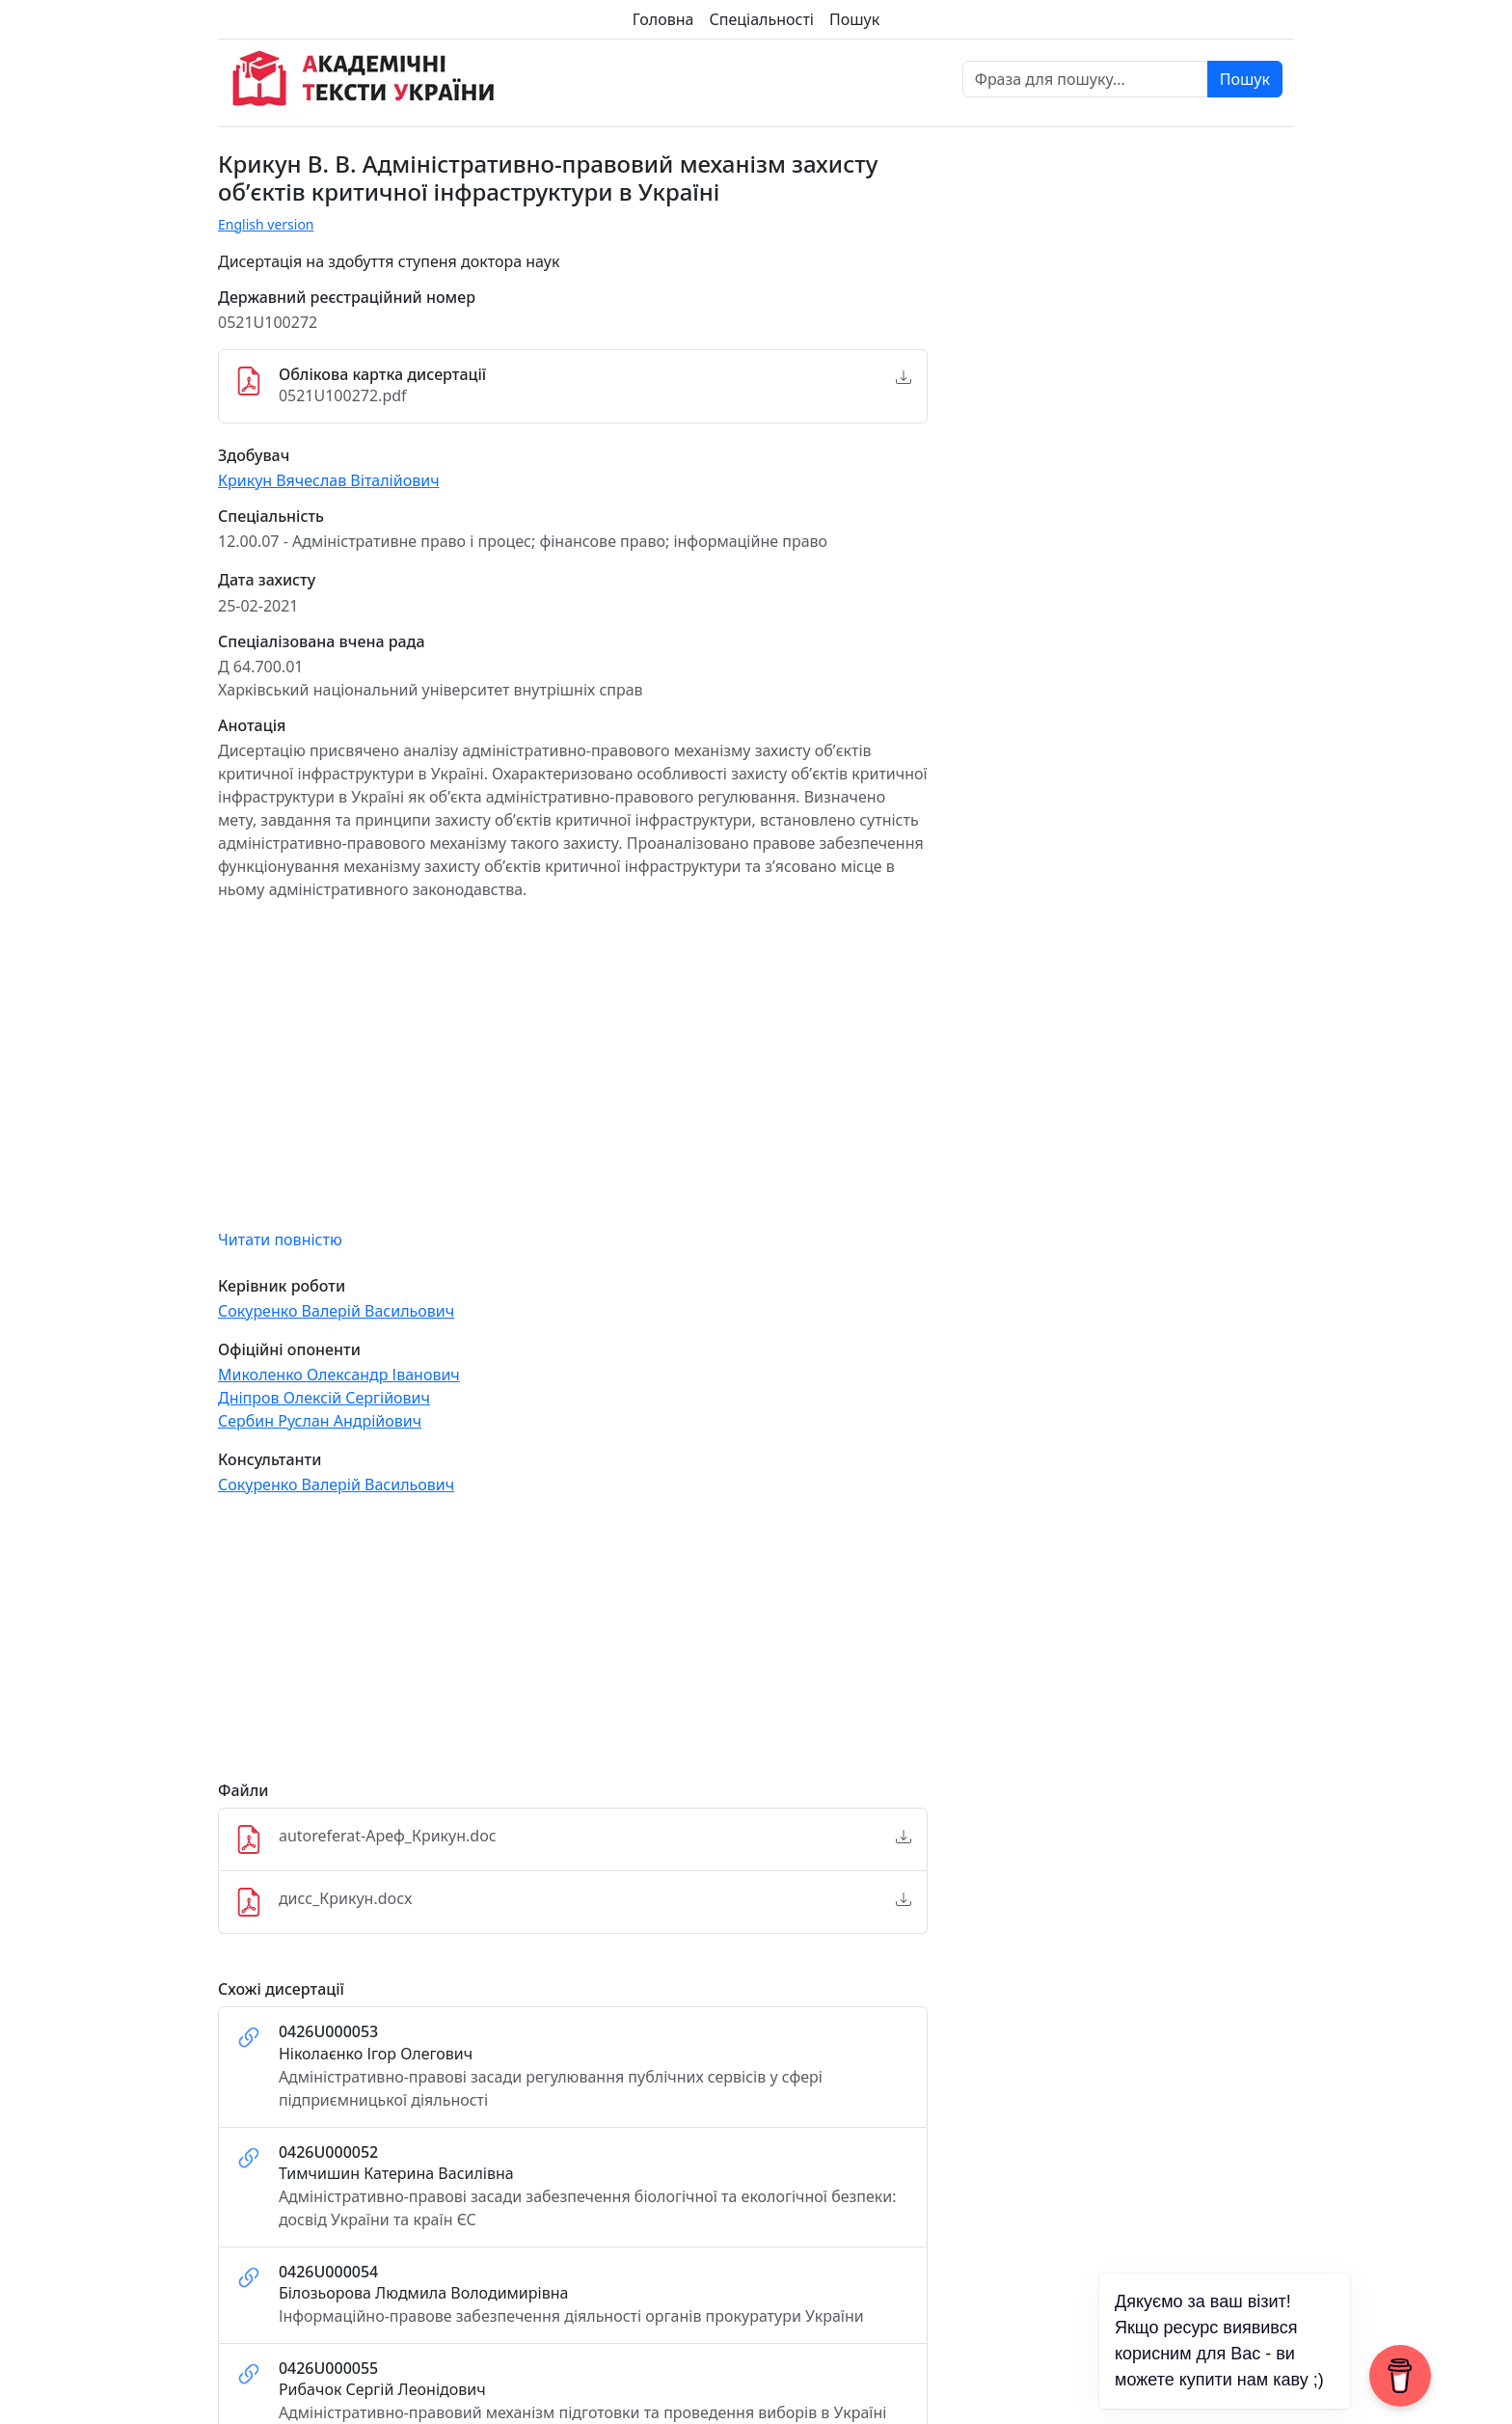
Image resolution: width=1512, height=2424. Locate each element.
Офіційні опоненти (289, 1350)
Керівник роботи (281, 1286)
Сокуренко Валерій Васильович (336, 1310)
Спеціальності (762, 19)
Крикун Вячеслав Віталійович (329, 480)
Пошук (854, 19)
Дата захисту (266, 580)
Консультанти (269, 1460)
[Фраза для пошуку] (1085, 79)
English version (266, 224)
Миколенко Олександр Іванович (339, 1374)
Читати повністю (280, 1239)
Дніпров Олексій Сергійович (324, 1397)
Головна (663, 19)
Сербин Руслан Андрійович (319, 1420)
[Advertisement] (573, 1647)
